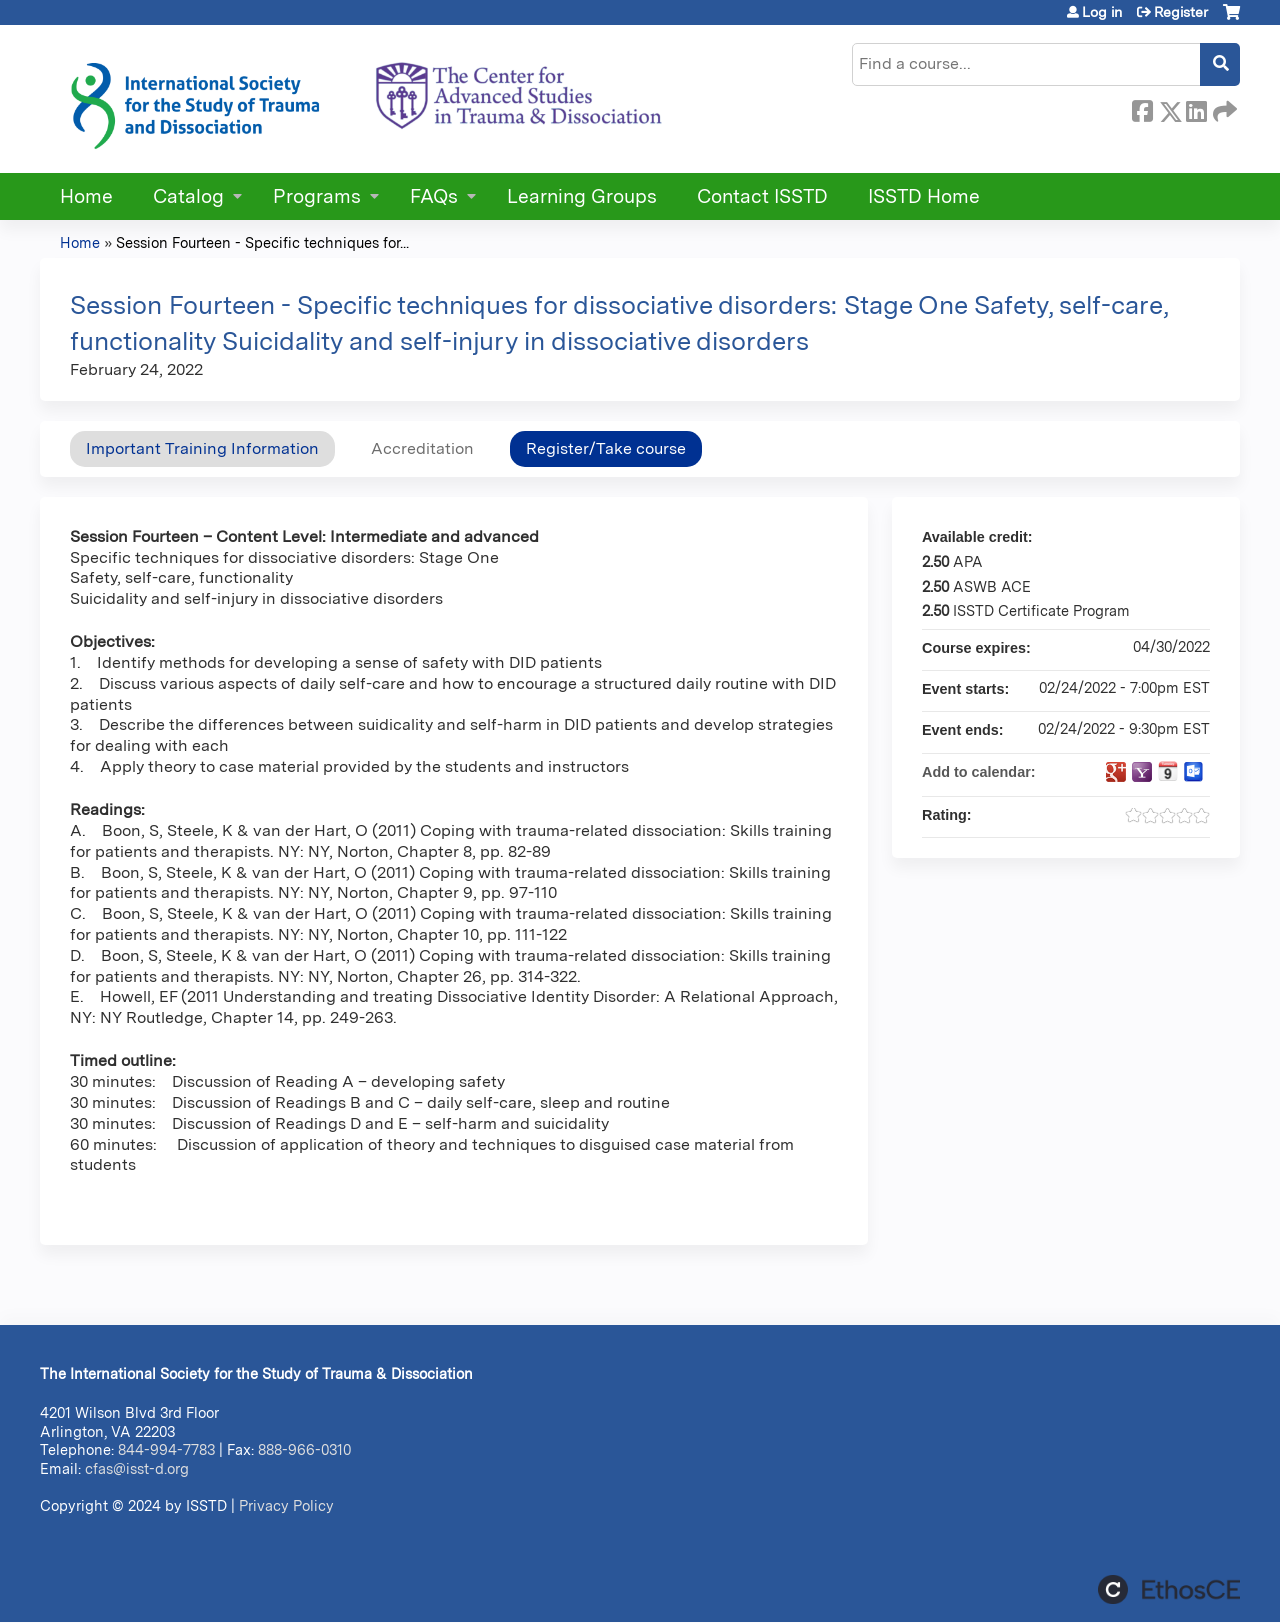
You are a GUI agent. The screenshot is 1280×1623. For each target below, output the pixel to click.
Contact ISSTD (762, 196)
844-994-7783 (166, 1449)
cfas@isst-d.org (137, 1468)
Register (1181, 12)
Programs (317, 196)
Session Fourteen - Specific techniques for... (262, 242)
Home (86, 196)
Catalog (188, 196)
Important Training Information (202, 448)
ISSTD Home (924, 196)
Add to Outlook (1194, 772)
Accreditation (422, 448)
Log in (1102, 12)
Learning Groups (582, 196)
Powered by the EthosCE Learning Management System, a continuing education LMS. (1169, 1589)
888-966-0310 (304, 1449)
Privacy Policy (286, 1505)
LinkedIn (1196, 108)
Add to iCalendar (1168, 771)
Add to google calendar (1116, 772)
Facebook (1142, 108)
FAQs (434, 196)
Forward (1223, 108)
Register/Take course (606, 448)
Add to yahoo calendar (1142, 772)
